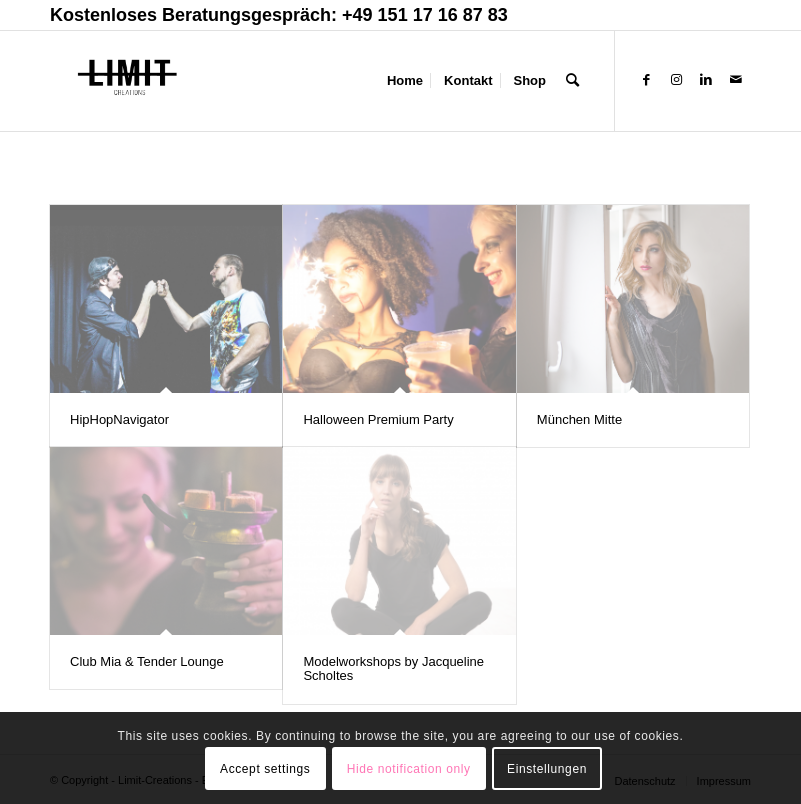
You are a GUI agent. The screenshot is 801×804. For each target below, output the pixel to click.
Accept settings (265, 769)
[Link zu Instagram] (676, 80)
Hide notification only (409, 769)
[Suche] (572, 81)
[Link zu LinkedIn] (706, 80)
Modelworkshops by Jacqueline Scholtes (393, 668)
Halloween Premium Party (378, 419)
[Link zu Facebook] (646, 80)
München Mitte (579, 419)
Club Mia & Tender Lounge (147, 661)
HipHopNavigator (119, 419)
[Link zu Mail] (736, 80)
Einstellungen (547, 769)
